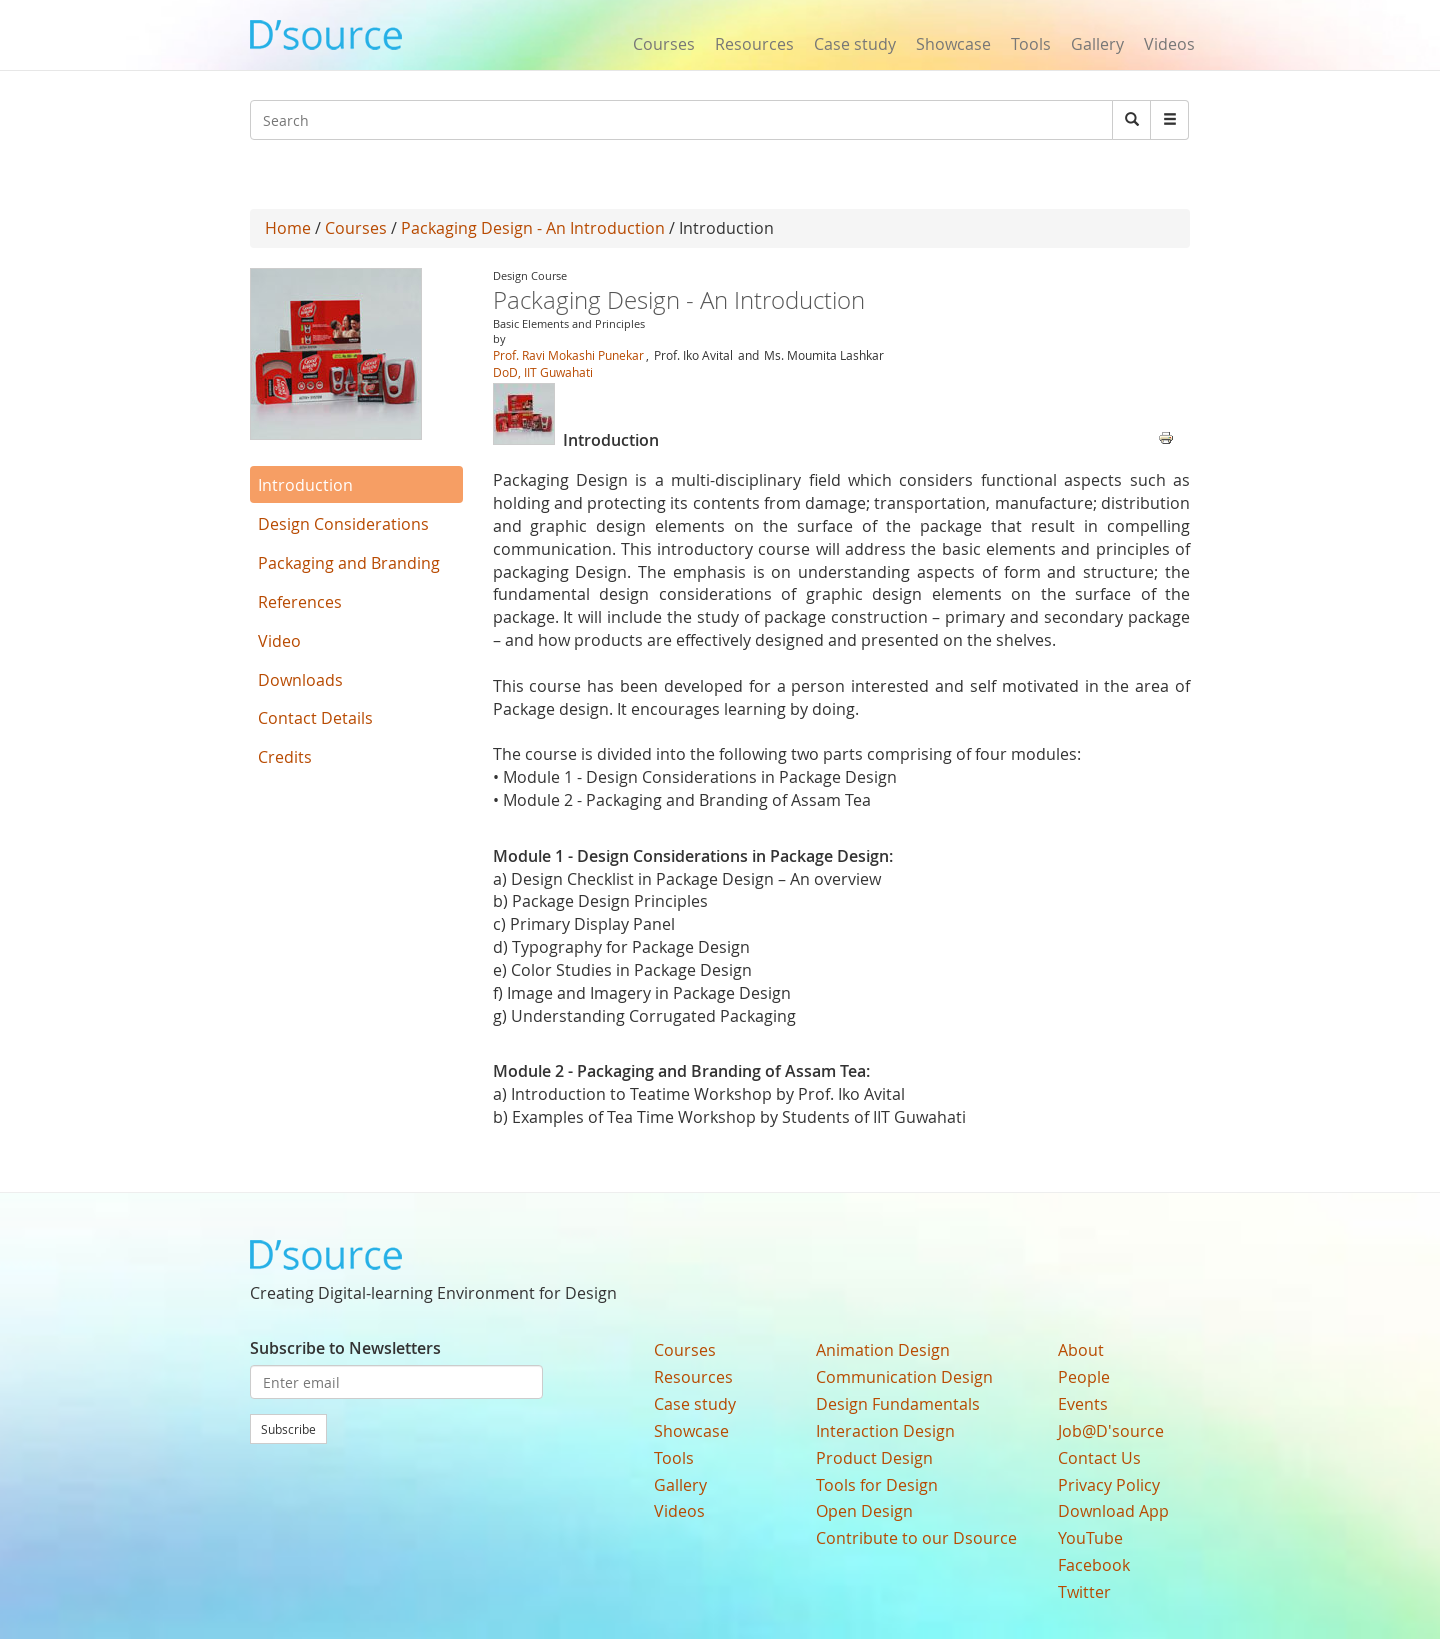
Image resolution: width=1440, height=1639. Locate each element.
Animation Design (883, 1350)
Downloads (300, 680)
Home (288, 228)
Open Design (864, 1511)
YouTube (1090, 1538)
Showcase (953, 44)
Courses (664, 44)
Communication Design (904, 1377)
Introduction (305, 485)
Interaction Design (885, 1431)
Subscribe (288, 1429)
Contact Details (315, 718)
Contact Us (1099, 1458)
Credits (285, 757)
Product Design (874, 1458)
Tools (1031, 44)
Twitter (1084, 1592)
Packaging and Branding (349, 563)
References (300, 602)
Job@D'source (1111, 1431)
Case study (855, 44)
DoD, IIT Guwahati (543, 372)
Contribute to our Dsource (916, 1538)
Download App (1113, 1511)
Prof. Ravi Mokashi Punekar (568, 355)
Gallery (1097, 44)
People (1084, 1377)
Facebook (1094, 1565)
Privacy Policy (1109, 1485)
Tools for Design (877, 1485)
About (1081, 1350)
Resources (754, 44)
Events (1083, 1404)
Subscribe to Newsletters (345, 1348)
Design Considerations (343, 524)
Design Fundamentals (898, 1404)
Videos (1169, 44)
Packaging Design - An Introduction (533, 228)
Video (279, 641)
